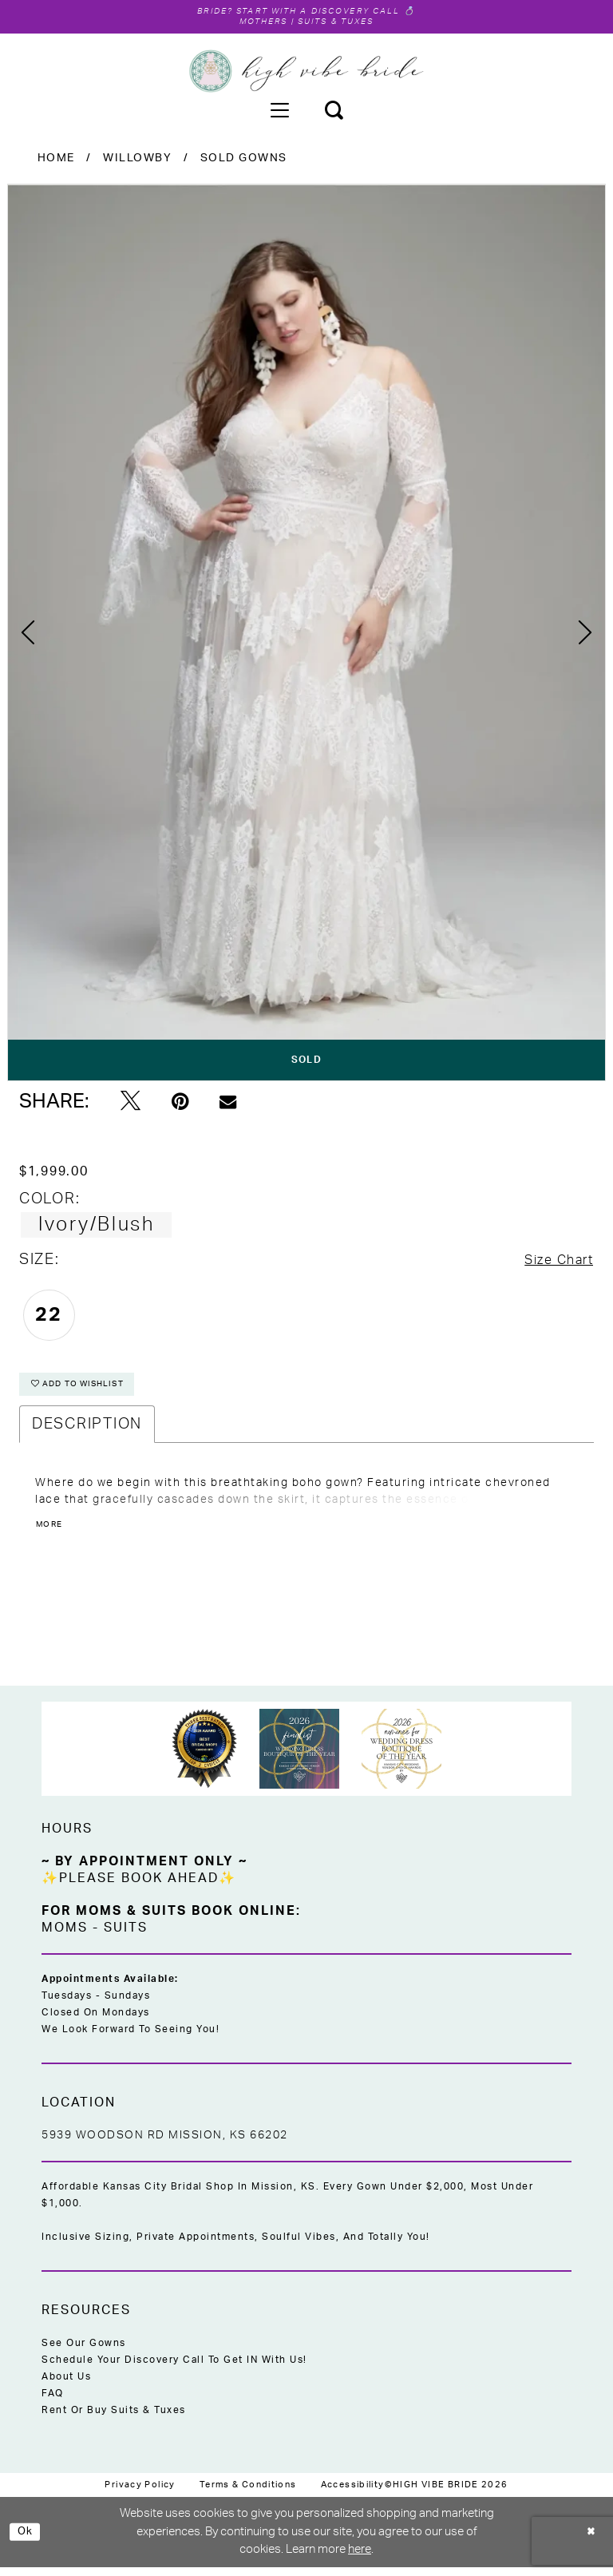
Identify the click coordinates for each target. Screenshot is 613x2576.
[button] (279, 112)
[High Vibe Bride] (307, 74)
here (359, 2559)
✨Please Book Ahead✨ (139, 1887)
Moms (65, 1937)
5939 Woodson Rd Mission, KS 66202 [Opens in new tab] (165, 2144)
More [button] (52, 1535)
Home (56, 161)
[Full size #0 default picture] (306, 635)
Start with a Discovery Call (321, 12)
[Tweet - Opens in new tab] (130, 1104)
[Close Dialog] (589, 2541)
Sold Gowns (243, 161)
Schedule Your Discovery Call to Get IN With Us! (174, 2369)
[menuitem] (279, 112)
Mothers (253, 24)
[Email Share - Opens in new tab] (227, 1105)
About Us (66, 2386)
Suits (126, 1937)
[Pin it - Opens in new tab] (180, 1104)
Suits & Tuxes (342, 24)
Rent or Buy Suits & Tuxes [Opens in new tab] (114, 2419)
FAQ (53, 2403)
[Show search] (333, 112)
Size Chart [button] (552, 1263)
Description (87, 1433)
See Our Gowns (84, 2352)
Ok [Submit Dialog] (28, 2540)
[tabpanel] (306, 635)
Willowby (137, 161)
